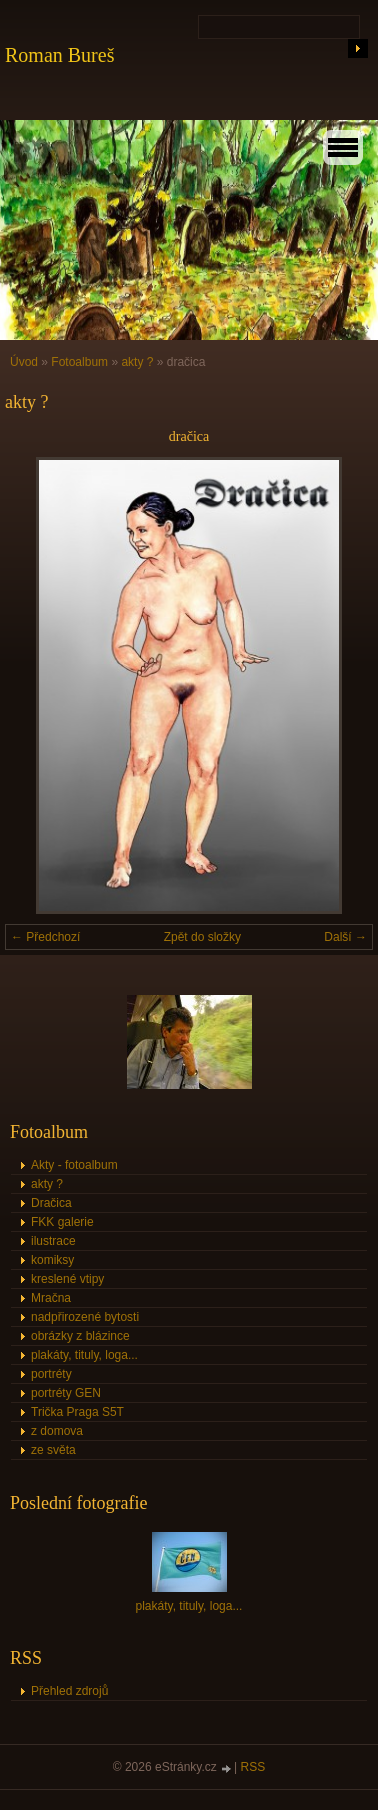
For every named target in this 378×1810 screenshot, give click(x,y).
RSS (253, 1767)
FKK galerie (62, 1222)
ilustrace (53, 1241)
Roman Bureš (59, 55)
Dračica (51, 1203)
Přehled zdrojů (69, 1691)
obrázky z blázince (80, 1336)
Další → (345, 937)
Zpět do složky (202, 937)
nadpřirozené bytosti (85, 1317)
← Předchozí (45, 937)
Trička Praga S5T (77, 1412)
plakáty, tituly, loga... (84, 1355)
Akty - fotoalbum (74, 1165)
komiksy (52, 1260)
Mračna (51, 1298)
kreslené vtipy (67, 1279)
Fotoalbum (79, 362)
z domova (57, 1431)
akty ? (137, 362)
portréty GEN (66, 1393)
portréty (51, 1374)
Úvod (24, 362)
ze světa (53, 1450)
